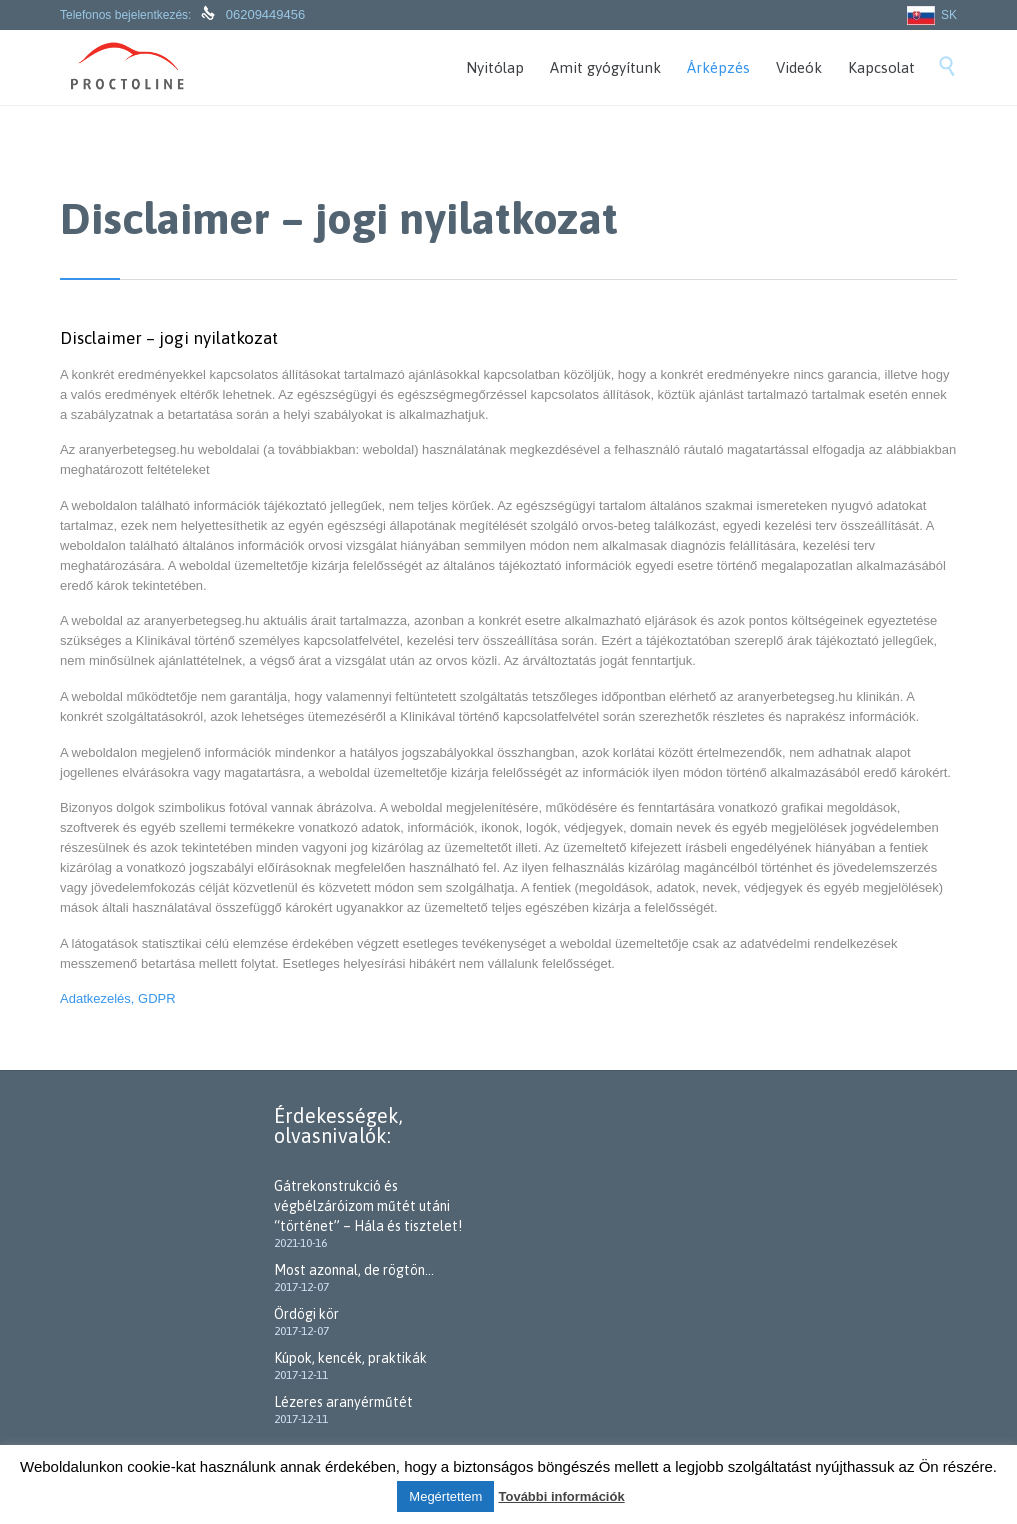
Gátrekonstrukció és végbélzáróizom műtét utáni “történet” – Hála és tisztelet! (368, 1206)
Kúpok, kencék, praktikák (350, 1358)
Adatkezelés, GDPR (118, 998)
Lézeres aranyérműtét (343, 1402)
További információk (561, 1496)
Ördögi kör (306, 1314)
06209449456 (263, 14)
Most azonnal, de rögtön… (354, 1270)
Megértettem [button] (445, 1496)
